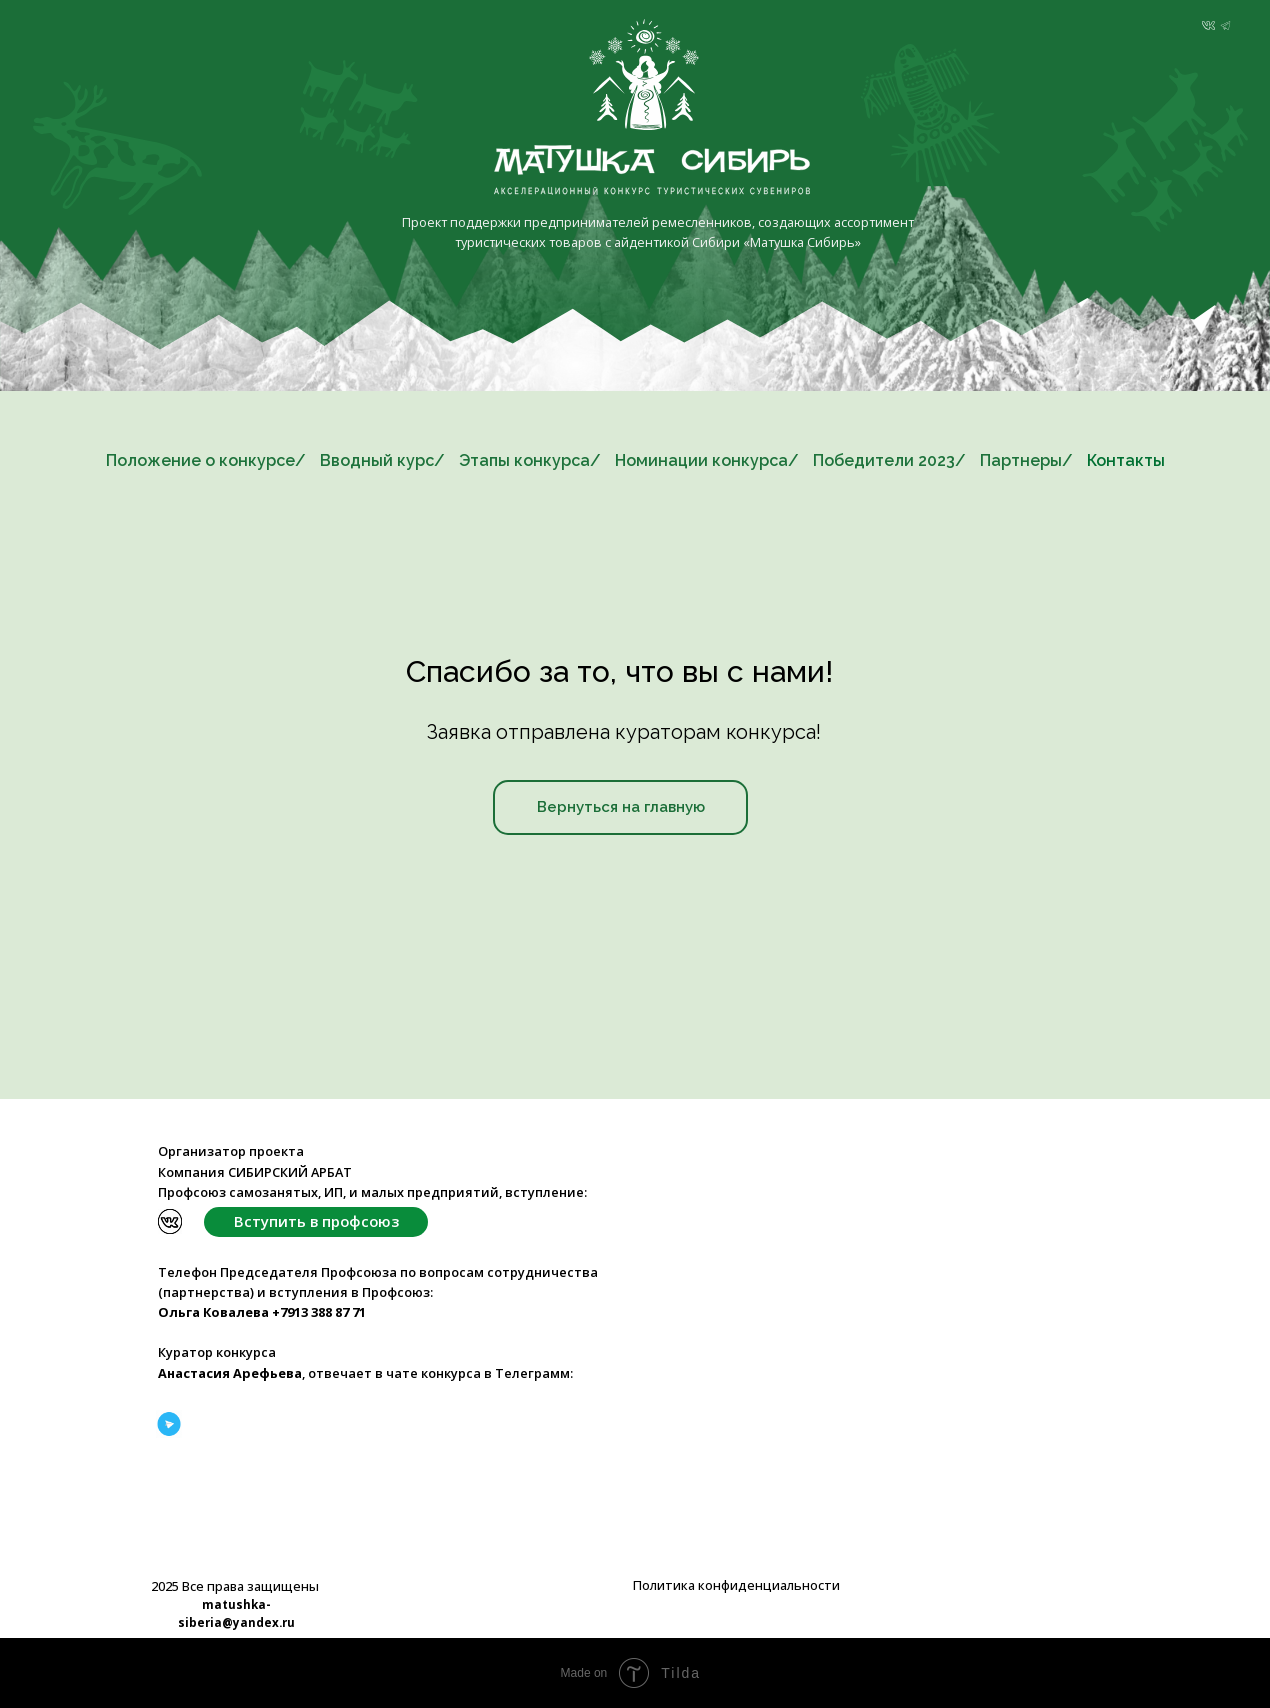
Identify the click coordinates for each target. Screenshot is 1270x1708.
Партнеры (1021, 460)
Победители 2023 (884, 460)
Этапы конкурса (524, 460)
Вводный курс (377, 460)
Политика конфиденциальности (736, 1585)
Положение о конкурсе (200, 460)
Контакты (1126, 460)
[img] (1208, 25)
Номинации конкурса (701, 460)
